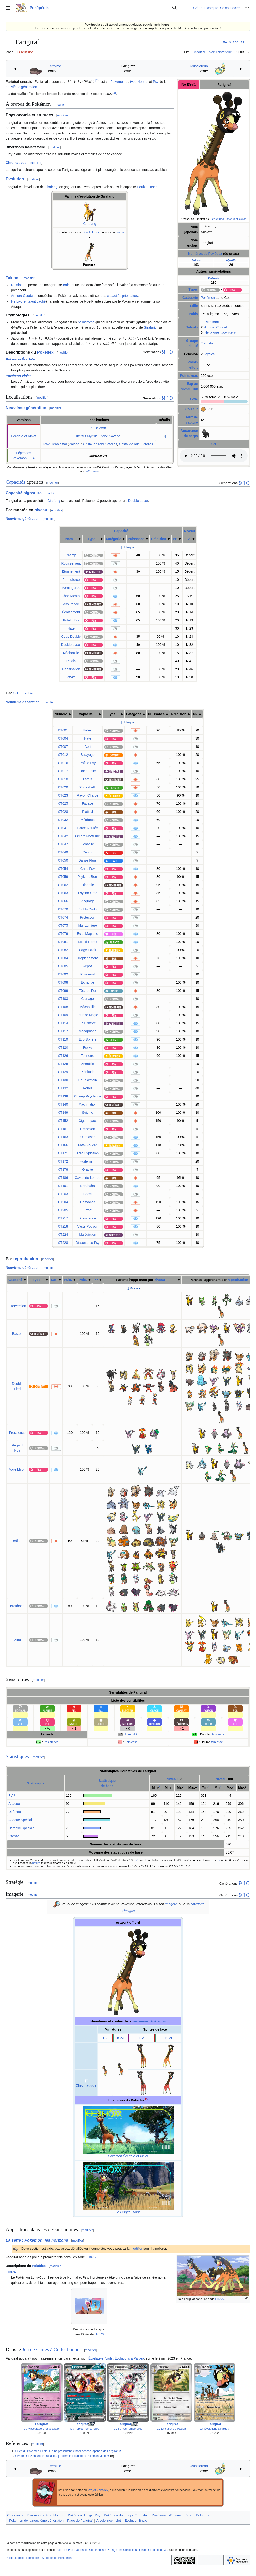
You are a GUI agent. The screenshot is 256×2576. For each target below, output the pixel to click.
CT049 (63, 852)
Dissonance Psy (87, 1243)
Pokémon (208, 297)
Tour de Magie (87, 1015)
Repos (87, 966)
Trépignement (87, 958)
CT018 (63, 779)
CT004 (63, 738)
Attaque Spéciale (21, 1820)
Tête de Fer (87, 990)
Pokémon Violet (18, 376)
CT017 (63, 771)
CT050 (63, 860)
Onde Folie (87, 771)
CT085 (63, 966)
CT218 (63, 1226)
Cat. (54, 1280)
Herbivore (211, 332)
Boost (87, 1194)
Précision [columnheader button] (178, 714)
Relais (71, 661)
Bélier (87, 730)
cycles (210, 354)
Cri (213, 444)
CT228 (63, 1243)
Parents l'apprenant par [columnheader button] (140, 1280)
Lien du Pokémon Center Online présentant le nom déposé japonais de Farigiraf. (67, 2451)
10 (169, 352)
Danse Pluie (88, 860)
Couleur (191, 409)
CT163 (63, 1137)
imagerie (171, 1904)
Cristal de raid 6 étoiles (136, 444)
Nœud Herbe (87, 942)
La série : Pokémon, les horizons (37, 2240)
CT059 (63, 877)
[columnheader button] (71, 539)
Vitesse (13, 1836)
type (133, 81)
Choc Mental (71, 596)
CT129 (63, 1072)
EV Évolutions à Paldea (171, 2428)
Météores (87, 820)
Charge (70, 555)
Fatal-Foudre (87, 1145)
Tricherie (87, 885)
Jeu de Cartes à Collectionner (51, 2349)
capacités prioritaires (122, 296)
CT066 (63, 901)
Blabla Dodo (88, 909)
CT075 (63, 925)
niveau (120, 231)
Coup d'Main (87, 1080)
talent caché (228, 332)
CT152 (63, 1121)
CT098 (63, 982)
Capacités (15, 482)
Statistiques (17, 1756)
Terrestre (207, 343)
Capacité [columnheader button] (85, 714)
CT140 (63, 1104)
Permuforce (71, 580)
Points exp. (189, 375)
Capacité (121, 531)
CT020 (63, 787)
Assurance (71, 604)
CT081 (63, 942)
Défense (14, 1812)
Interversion (17, 1306)
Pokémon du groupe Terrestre (126, 2515)
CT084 (63, 958)
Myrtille (231, 260)
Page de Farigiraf (80, 2520)
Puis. (68, 1280)
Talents (192, 327)
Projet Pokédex (98, 2490)
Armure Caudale (216, 327)
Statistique (35, 1783)
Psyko (70, 677)
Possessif (87, 974)
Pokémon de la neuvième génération (36, 2520)
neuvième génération (21, 87)
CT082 (63, 950)
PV (10, 1795)
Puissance (136, 539)
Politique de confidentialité (22, 2557)
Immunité (131, 1734)
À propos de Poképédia (57, 2557)
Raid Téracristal (55, 444)
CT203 (63, 1194)
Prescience (87, 1218)
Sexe (194, 399)
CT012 (63, 755)
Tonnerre (87, 1056)
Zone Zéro (98, 428)
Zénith (87, 852)
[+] (164, 436)
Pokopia (213, 278)
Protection (87, 917)
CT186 (63, 1178)
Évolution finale (135, 2520)
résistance (217, 1734)
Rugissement (71, 563)
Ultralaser (87, 1137)
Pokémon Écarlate (20, 359)
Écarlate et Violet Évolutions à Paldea (116, 2358)
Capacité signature (24, 493)
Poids (193, 314)
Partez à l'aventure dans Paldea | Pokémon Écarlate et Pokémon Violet (62, 2456)
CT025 (63, 803)
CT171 (63, 1153)
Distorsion (87, 1129)
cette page (91, 470)
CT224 (63, 1234)
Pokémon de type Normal (45, 2515)
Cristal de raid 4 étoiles (100, 444)
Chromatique (16, 163)
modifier (136, 2248)
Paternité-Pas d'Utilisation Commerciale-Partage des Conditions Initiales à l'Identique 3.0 (112, 2550)
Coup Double (71, 636)
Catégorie (190, 297)
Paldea (196, 260)
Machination (71, 669)
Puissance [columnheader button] (156, 714)
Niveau (189, 531)
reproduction (25, 1259)
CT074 (63, 917)
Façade (87, 803)
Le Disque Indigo (127, 2212)
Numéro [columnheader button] (61, 714)
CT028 (63, 812)
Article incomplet (108, 2520)
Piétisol (87, 812)
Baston (17, 1333)
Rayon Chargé (87, 795)
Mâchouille (71, 653)
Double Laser (147, 187)
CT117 (63, 1031)
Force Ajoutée (87, 828)
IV (136, 1859)
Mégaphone (87, 1031)
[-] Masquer (128, 547)
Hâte (71, 628)
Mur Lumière (87, 925)
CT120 (63, 1047)
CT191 (63, 1186)
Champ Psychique (87, 1096)
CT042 (63, 836)
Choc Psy (87, 868)
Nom (69, 539)
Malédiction (87, 1234)
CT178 (63, 1169)
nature (36, 1862)
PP (175, 539)
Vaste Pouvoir (87, 1226)
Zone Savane (110, 436)
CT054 (63, 868)
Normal (142, 81)
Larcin (87, 779)
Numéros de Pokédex (205, 253)
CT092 (63, 974)
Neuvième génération (26, 407)
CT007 (63, 746)
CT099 (63, 990)
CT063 (63, 893)
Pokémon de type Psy (84, 2515)
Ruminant (211, 322)
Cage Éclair (87, 950)
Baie (66, 285)
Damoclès (87, 1202)
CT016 (63, 763)
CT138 (63, 1096)
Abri (88, 746)
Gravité (87, 1169)
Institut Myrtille (86, 436)
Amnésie (87, 1064)
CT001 (63, 730)
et (228, 218)
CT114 (63, 1023)
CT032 (63, 820)
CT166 (63, 1145)
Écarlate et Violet (23, 436)
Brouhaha (87, 1186)
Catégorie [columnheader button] (133, 714)
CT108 (63, 1007)
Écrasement (71, 612)
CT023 (63, 795)
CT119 (63, 1039)
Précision (158, 539)
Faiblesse (131, 1742)
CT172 (63, 1161)
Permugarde (71, 588)
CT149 (63, 1112)
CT (16, 693)
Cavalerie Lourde (87, 1178)
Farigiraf (128, 66)
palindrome (86, 322)
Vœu (17, 1640)
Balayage (87, 755)
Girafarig (51, 187)
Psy (155, 81)
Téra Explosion (87, 1153)
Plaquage (87, 901)
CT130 (63, 1080)
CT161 (63, 1129)
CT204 (63, 1202)
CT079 (63, 934)
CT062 (63, 885)
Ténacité (87, 844)
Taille (194, 306)
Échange (87, 982)
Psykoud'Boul (87, 877)
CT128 (63, 1064)
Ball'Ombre (87, 1023)
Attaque (14, 1804)
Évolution (15, 179)
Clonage (87, 999)
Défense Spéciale (21, 1828)
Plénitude (87, 1072)
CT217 (63, 1218)
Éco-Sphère (87, 1039)
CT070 (63, 909)
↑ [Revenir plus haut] (15, 2451)
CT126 (63, 1056)
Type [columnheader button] (112, 714)
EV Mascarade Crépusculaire (41, 2428)
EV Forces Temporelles (84, 2428)
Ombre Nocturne (87, 836)
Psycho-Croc (87, 893)
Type (91, 539)
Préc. (83, 1280)
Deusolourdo (198, 66)
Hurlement (87, 1161)
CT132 (63, 1088)
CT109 (63, 1015)
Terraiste (54, 66)
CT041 (63, 828)
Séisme (87, 1112)
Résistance (50, 1742)
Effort (87, 1210)
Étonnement (71, 571)
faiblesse (217, 1742)
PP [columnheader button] (195, 714)
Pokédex (45, 352)
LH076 (219, 2299)
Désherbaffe (88, 787)
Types (193, 289)
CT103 (63, 999)
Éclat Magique (87, 934)
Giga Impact (87, 1121)
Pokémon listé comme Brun (172, 2515)
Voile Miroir (17, 1469)
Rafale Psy (71, 620)
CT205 (63, 1210)
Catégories (15, 2515)
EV (219, 1859)
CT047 (63, 844)
